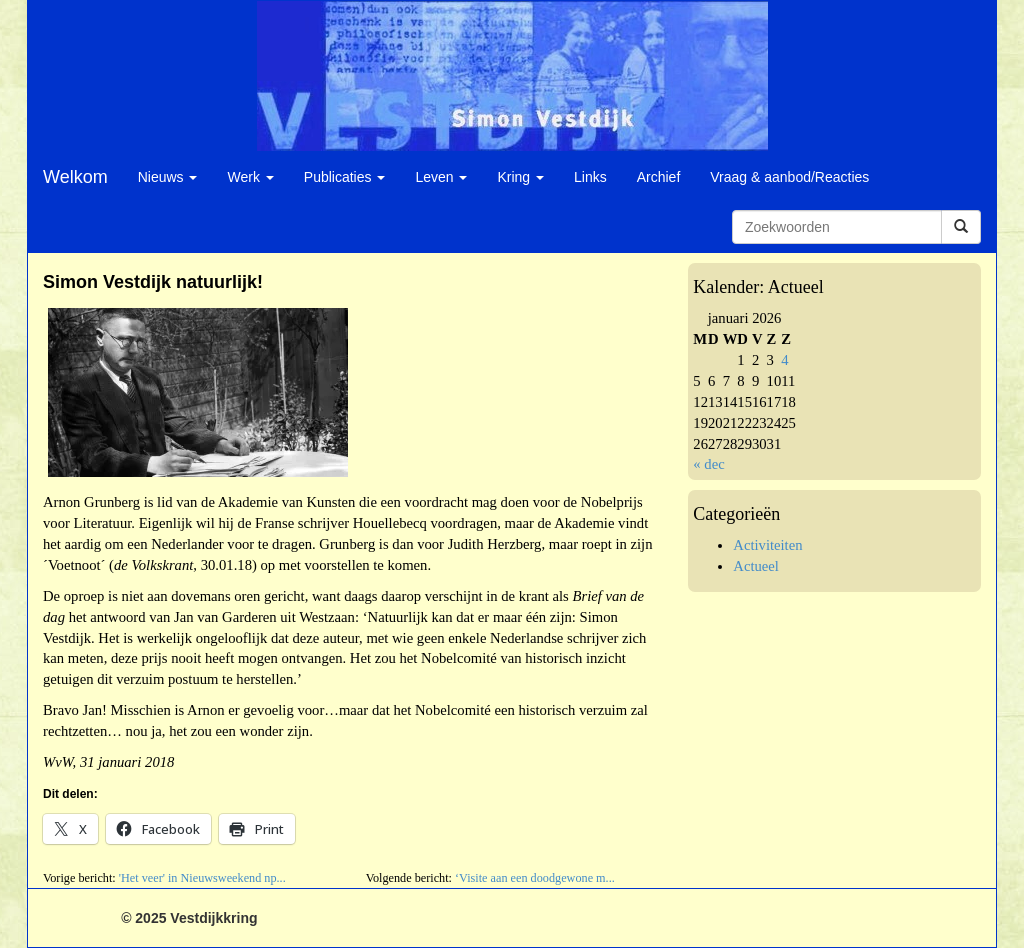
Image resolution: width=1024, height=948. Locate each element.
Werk (250, 177)
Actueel (756, 566)
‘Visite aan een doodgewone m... (535, 878)
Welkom (75, 177)
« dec (708, 464)
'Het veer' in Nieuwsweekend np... (202, 878)
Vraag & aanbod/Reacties (789, 177)
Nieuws (168, 177)
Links (590, 177)
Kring (520, 177)
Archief (659, 177)
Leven (441, 177)
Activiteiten (767, 545)
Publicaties (345, 177)
